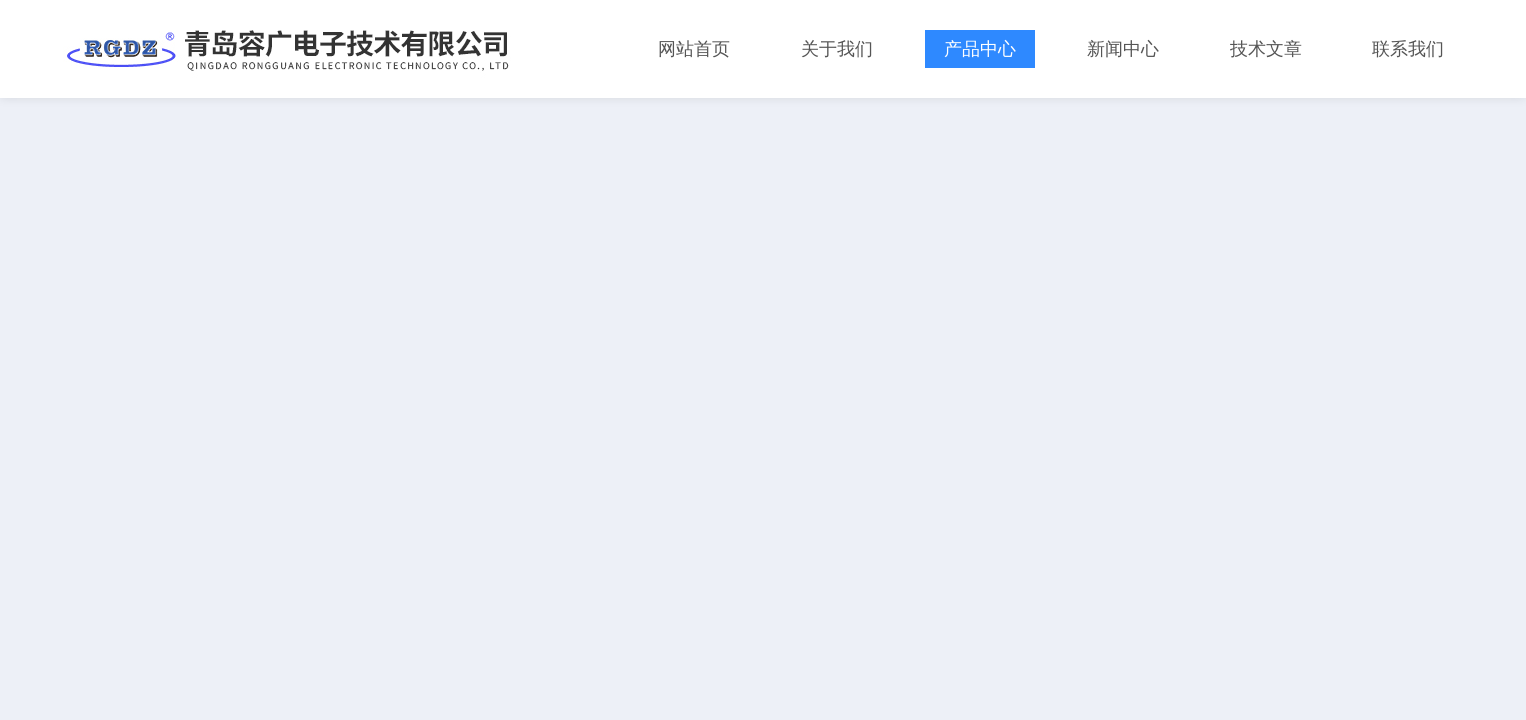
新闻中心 (1123, 49)
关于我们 (837, 49)
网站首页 (694, 49)
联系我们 (1408, 49)
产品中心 (980, 49)
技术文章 (1266, 49)
